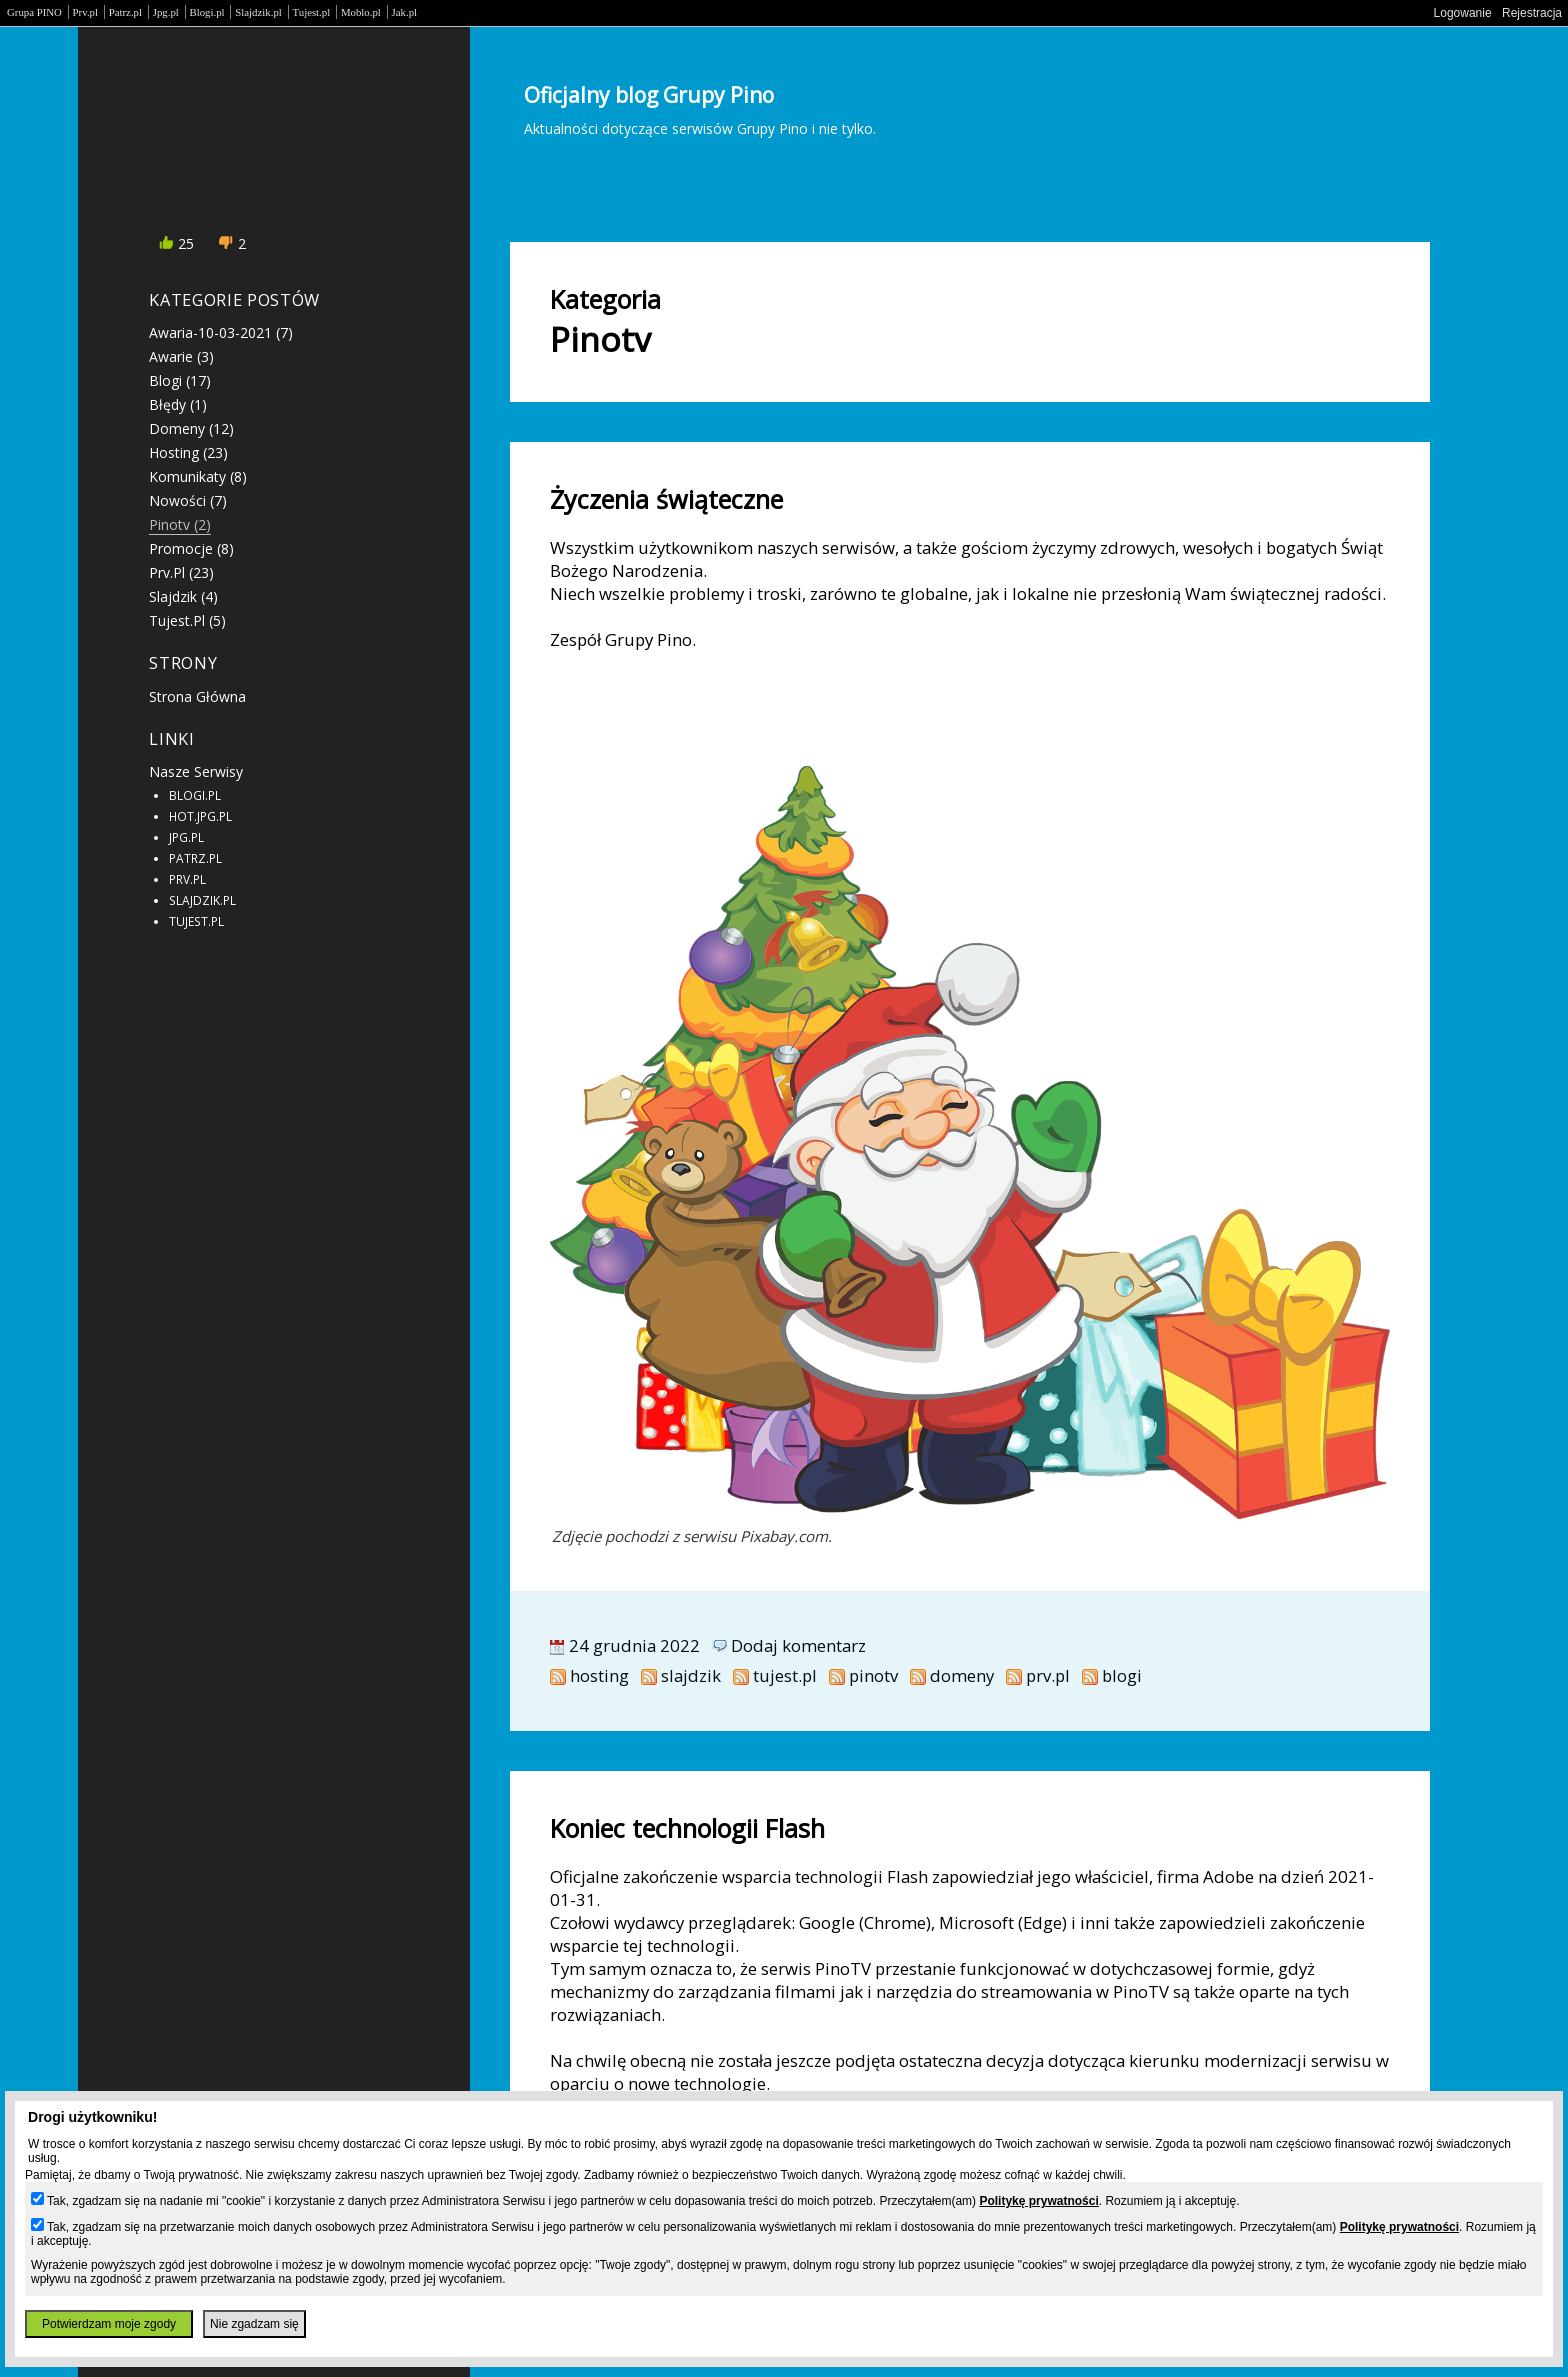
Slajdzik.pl (258, 12)
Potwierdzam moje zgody (109, 2324)
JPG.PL (186, 837)
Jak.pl (405, 12)
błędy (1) (178, 404)
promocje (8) (191, 548)
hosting (599, 1675)
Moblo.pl (361, 12)
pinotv (873, 1675)
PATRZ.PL (195, 858)
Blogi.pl (207, 12)
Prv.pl (85, 12)
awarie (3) (181, 356)
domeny (962, 1675)
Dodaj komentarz (798, 1645)
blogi (1122, 1675)
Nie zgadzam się (254, 2324)
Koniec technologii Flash (687, 1828)
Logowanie (1463, 13)
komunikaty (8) (198, 476)
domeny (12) (191, 428)
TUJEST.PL (196, 921)
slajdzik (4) (183, 596)
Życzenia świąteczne (666, 499)
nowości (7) (188, 500)
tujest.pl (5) (187, 620)
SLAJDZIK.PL (202, 900)
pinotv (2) (180, 524)
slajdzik (691, 1675)
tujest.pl (785, 1675)
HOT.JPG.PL (200, 816)
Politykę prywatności (1038, 2201)
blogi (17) (180, 380)
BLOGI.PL (195, 795)
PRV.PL (187, 879)
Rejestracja (1532, 13)
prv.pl (1048, 1675)
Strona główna (197, 696)
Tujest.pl (312, 12)
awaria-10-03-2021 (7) (221, 332)
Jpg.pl (166, 12)
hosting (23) (188, 452)
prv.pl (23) (181, 572)
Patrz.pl (125, 12)
